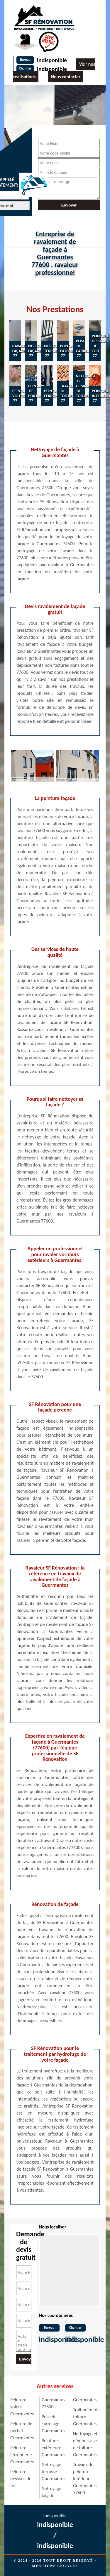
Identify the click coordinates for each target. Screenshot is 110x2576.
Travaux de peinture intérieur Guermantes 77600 (85, 2478)
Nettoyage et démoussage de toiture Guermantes (85, 2444)
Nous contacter (65, 76)
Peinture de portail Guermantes (22, 2430)
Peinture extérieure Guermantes (53, 2447)
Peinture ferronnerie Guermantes (22, 2454)
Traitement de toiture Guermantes (86, 2416)
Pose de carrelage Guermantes (53, 2423)
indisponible (52, 60)
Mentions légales (55, 2566)
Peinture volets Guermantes (22, 2407)
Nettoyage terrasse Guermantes (53, 2471)
